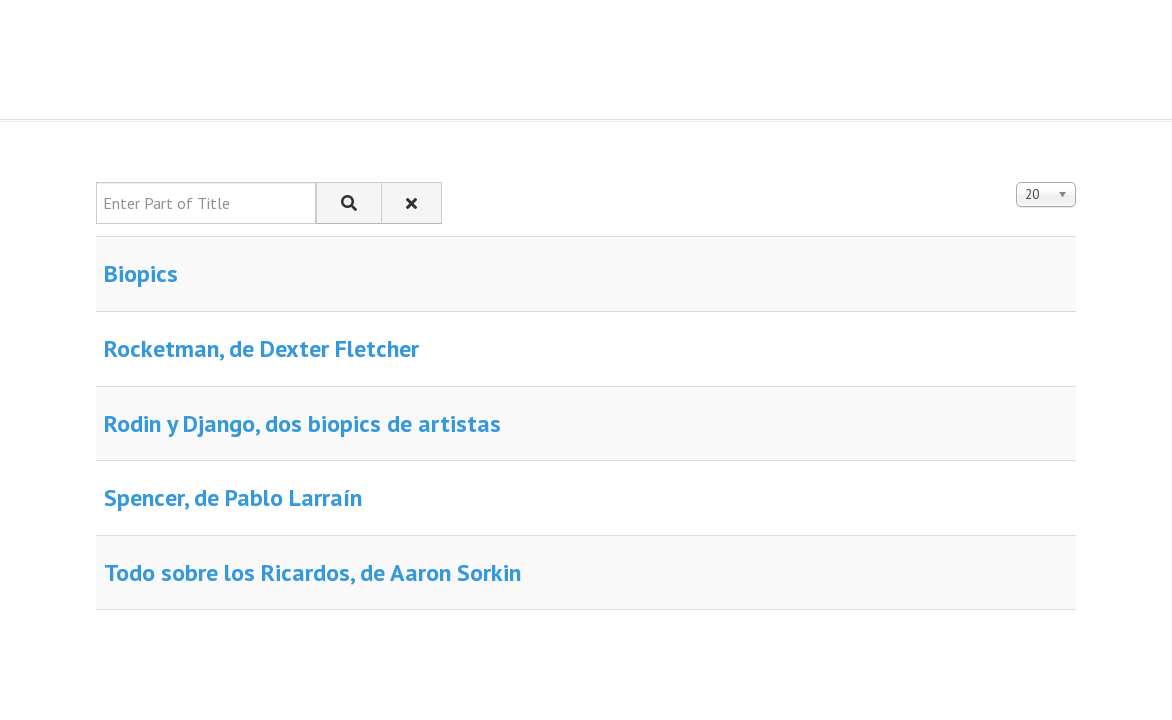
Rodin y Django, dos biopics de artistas (302, 423)
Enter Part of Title (96, 182)
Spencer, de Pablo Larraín (233, 497)
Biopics (141, 273)
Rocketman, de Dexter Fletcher (261, 348)
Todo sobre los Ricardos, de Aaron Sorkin (312, 572)
